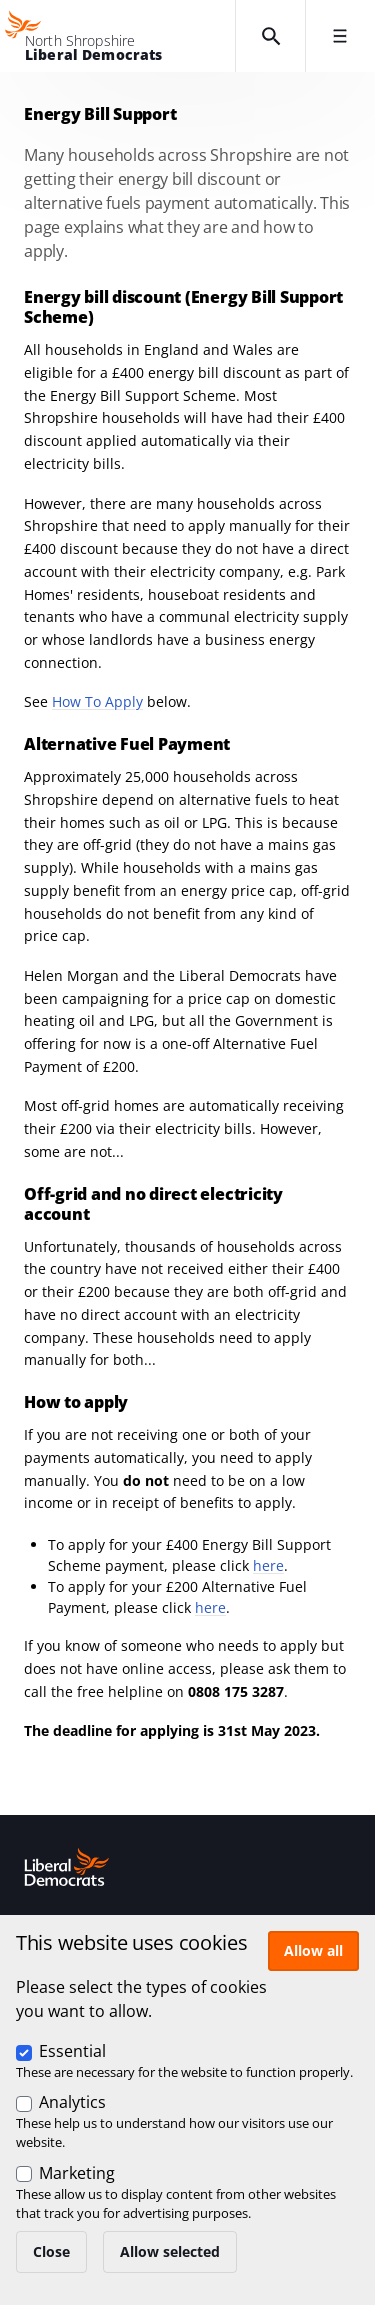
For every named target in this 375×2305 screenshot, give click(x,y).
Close (51, 2251)
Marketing (77, 2173)
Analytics (72, 2102)
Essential (72, 2051)
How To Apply (97, 701)
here (268, 1565)
